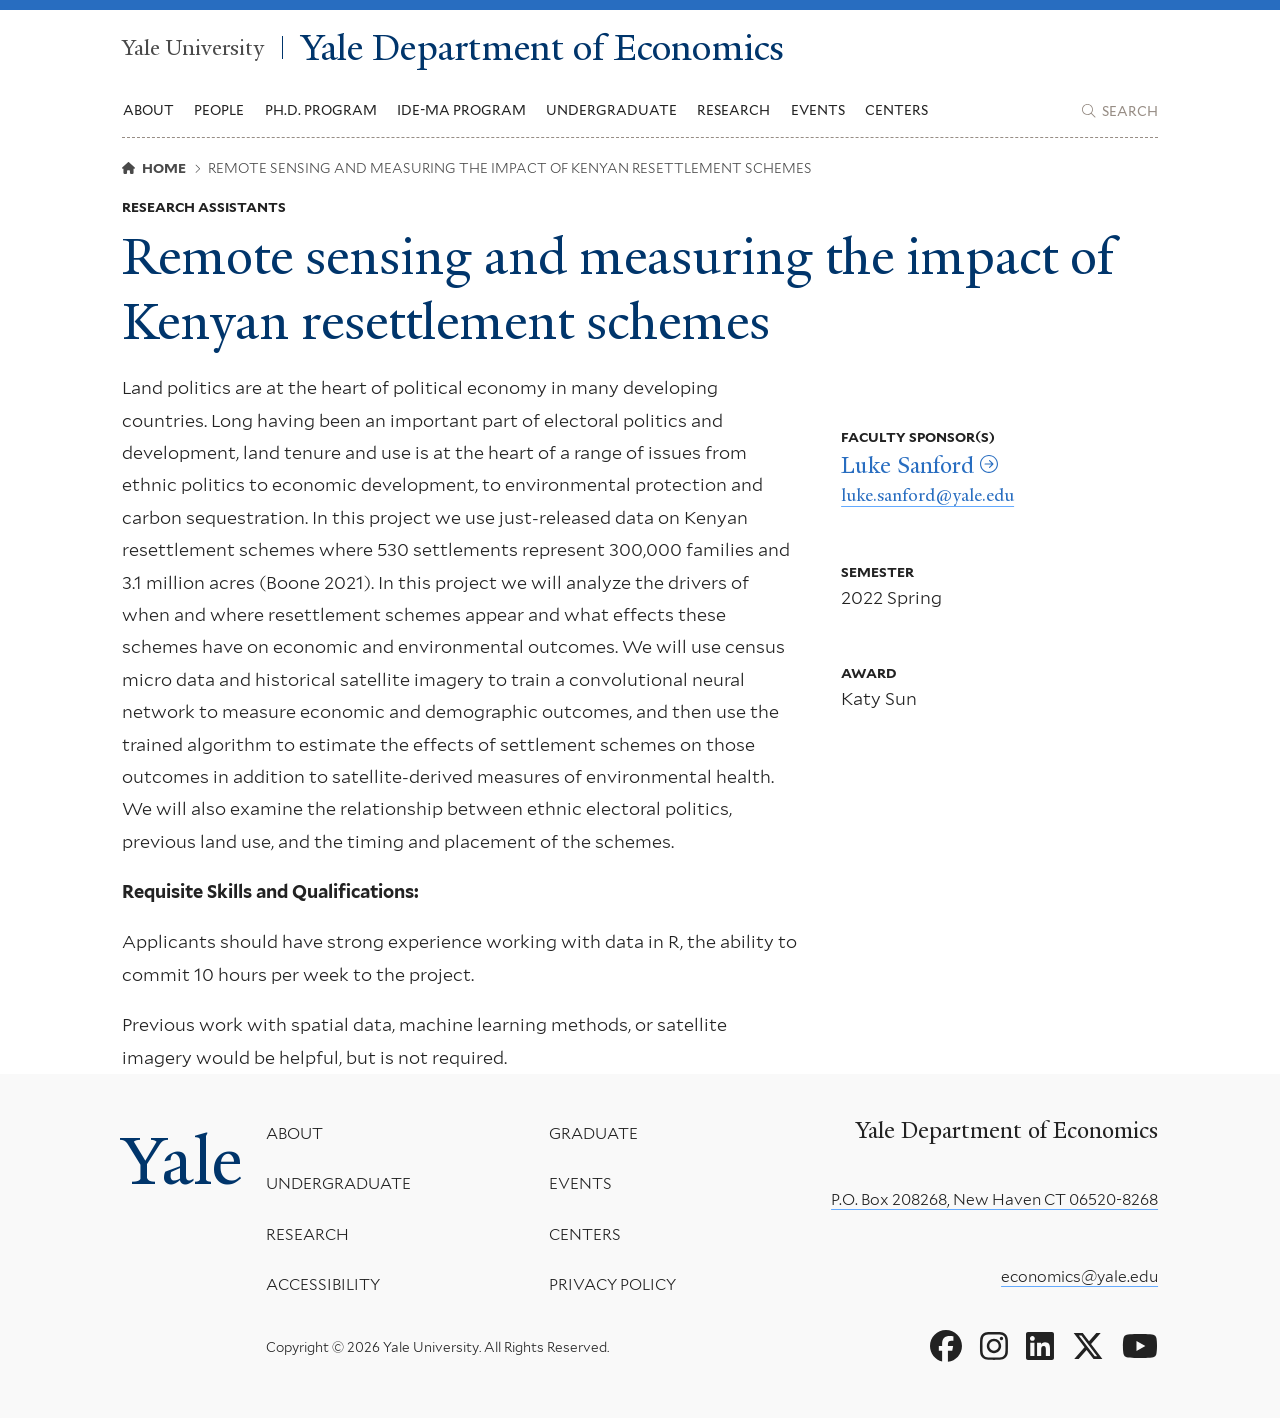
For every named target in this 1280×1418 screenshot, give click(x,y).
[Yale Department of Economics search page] (1120, 111)
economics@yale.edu (1079, 1276)
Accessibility (323, 1284)
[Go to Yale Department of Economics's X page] (1088, 1347)
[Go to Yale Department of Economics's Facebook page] (946, 1347)
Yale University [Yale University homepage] (193, 47)
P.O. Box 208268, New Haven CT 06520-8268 (994, 1199)
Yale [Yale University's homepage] (182, 1160)
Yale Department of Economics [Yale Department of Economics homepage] (542, 47)
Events (818, 110)
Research (307, 1233)
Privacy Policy (611, 1284)
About (294, 1133)
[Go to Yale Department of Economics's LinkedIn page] (1040, 1347)
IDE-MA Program (461, 110)
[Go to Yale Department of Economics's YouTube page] (1140, 1347)
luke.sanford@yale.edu (927, 495)
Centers (896, 110)
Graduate (592, 1133)
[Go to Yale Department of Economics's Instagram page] (994, 1347)
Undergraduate (338, 1183)
